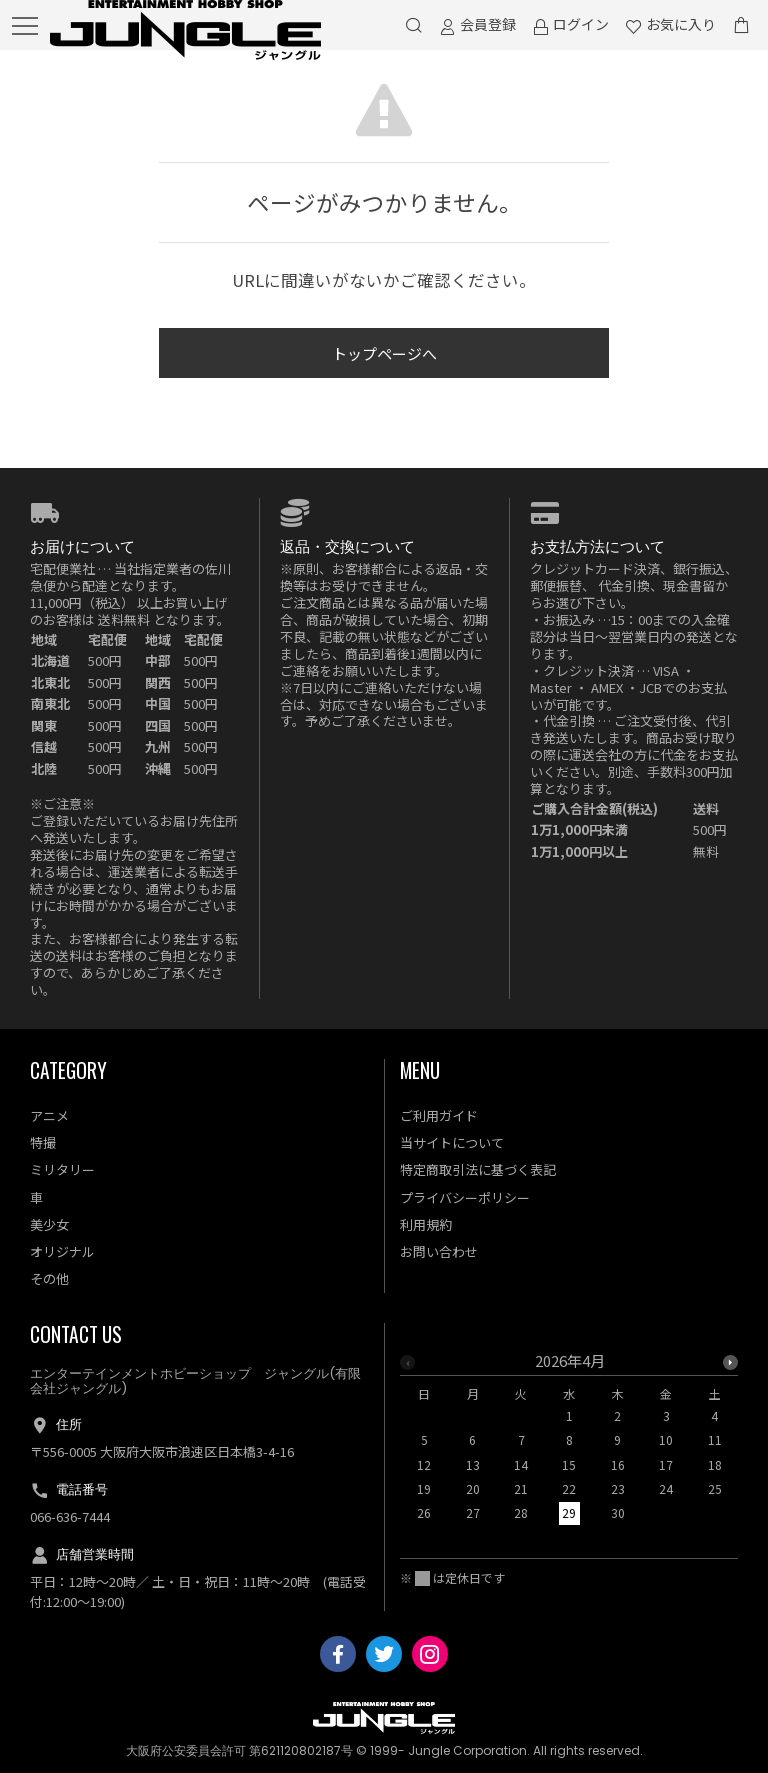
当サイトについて (452, 1142)
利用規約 (426, 1224)
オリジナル (62, 1251)
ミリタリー (62, 1169)
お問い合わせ (439, 1251)
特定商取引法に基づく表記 (478, 1169)
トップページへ (384, 353)
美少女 (49, 1224)
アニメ (49, 1115)
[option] (569, 1443)
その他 (49, 1278)
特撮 (43, 1142)
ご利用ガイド (439, 1115)
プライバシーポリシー (465, 1197)
